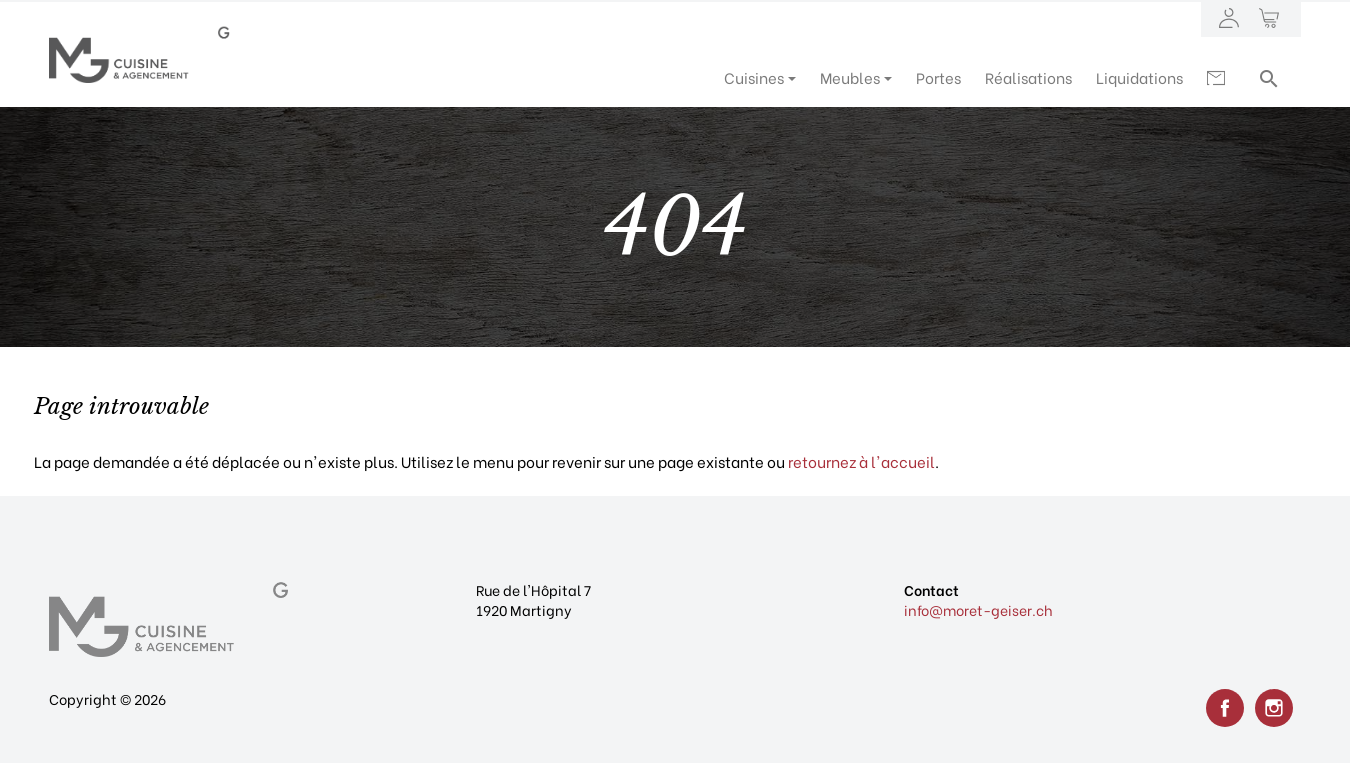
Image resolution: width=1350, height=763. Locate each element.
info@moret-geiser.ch (978, 609)
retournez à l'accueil (861, 461)
